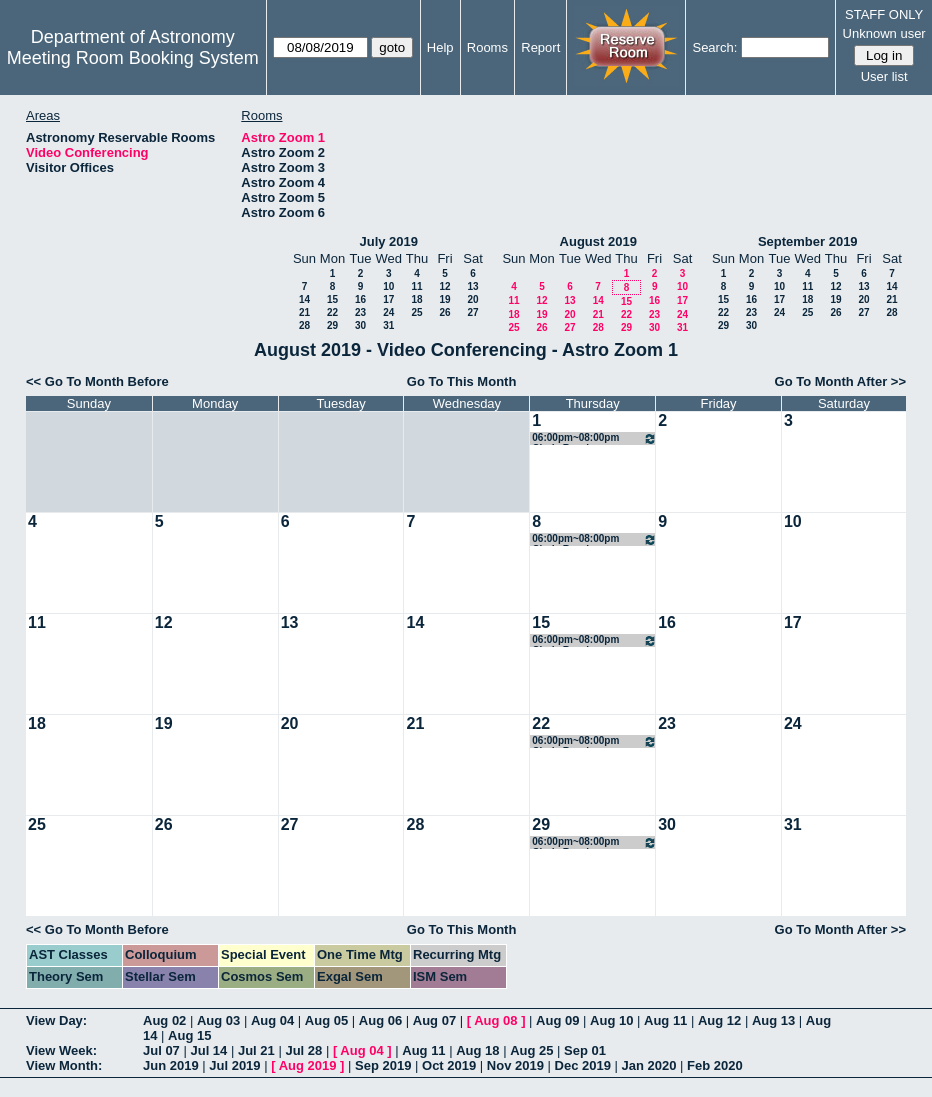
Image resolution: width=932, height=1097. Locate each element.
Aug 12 (719, 1020)
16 (360, 299)
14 (304, 299)
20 (472, 299)
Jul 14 (208, 1050)
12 (444, 286)
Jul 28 (303, 1050)
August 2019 (598, 241)
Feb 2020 (715, 1065)
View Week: (61, 1050)
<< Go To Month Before (97, 381)
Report (540, 47)
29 (332, 325)
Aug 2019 (308, 1065)
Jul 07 (161, 1050)
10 (388, 286)
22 (332, 312)
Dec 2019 (583, 1065)
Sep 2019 (383, 1065)
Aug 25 (531, 1050)
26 (444, 312)
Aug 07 (434, 1020)
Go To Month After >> (840, 381)
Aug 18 (477, 1050)
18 (416, 299)
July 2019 (388, 241)
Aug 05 (326, 1020)
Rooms (487, 47)
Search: (714, 47)
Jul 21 (256, 1050)
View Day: (56, 1020)
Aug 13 (773, 1020)
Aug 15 (189, 1035)
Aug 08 (495, 1020)
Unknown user (884, 33)
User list (884, 76)
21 (304, 312)
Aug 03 (218, 1020)
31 (388, 325)
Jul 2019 (234, 1065)
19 (444, 299)
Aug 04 (272, 1020)
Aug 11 (665, 1020)
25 (416, 312)
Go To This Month (462, 381)
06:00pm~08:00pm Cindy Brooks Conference (594, 438)
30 (360, 325)
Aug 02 (164, 1020)
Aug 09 (557, 1020)
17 (388, 299)
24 (388, 312)
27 (472, 312)
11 (416, 286)
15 (332, 299)
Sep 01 (585, 1050)
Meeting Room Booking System (133, 58)
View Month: (64, 1065)
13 (472, 286)
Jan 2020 (649, 1065)
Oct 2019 (449, 1065)
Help (440, 47)
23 (360, 312)
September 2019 (808, 241)
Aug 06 (380, 1020)
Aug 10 (611, 1020)
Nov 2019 (515, 1065)
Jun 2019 (171, 1065)
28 (304, 325)
